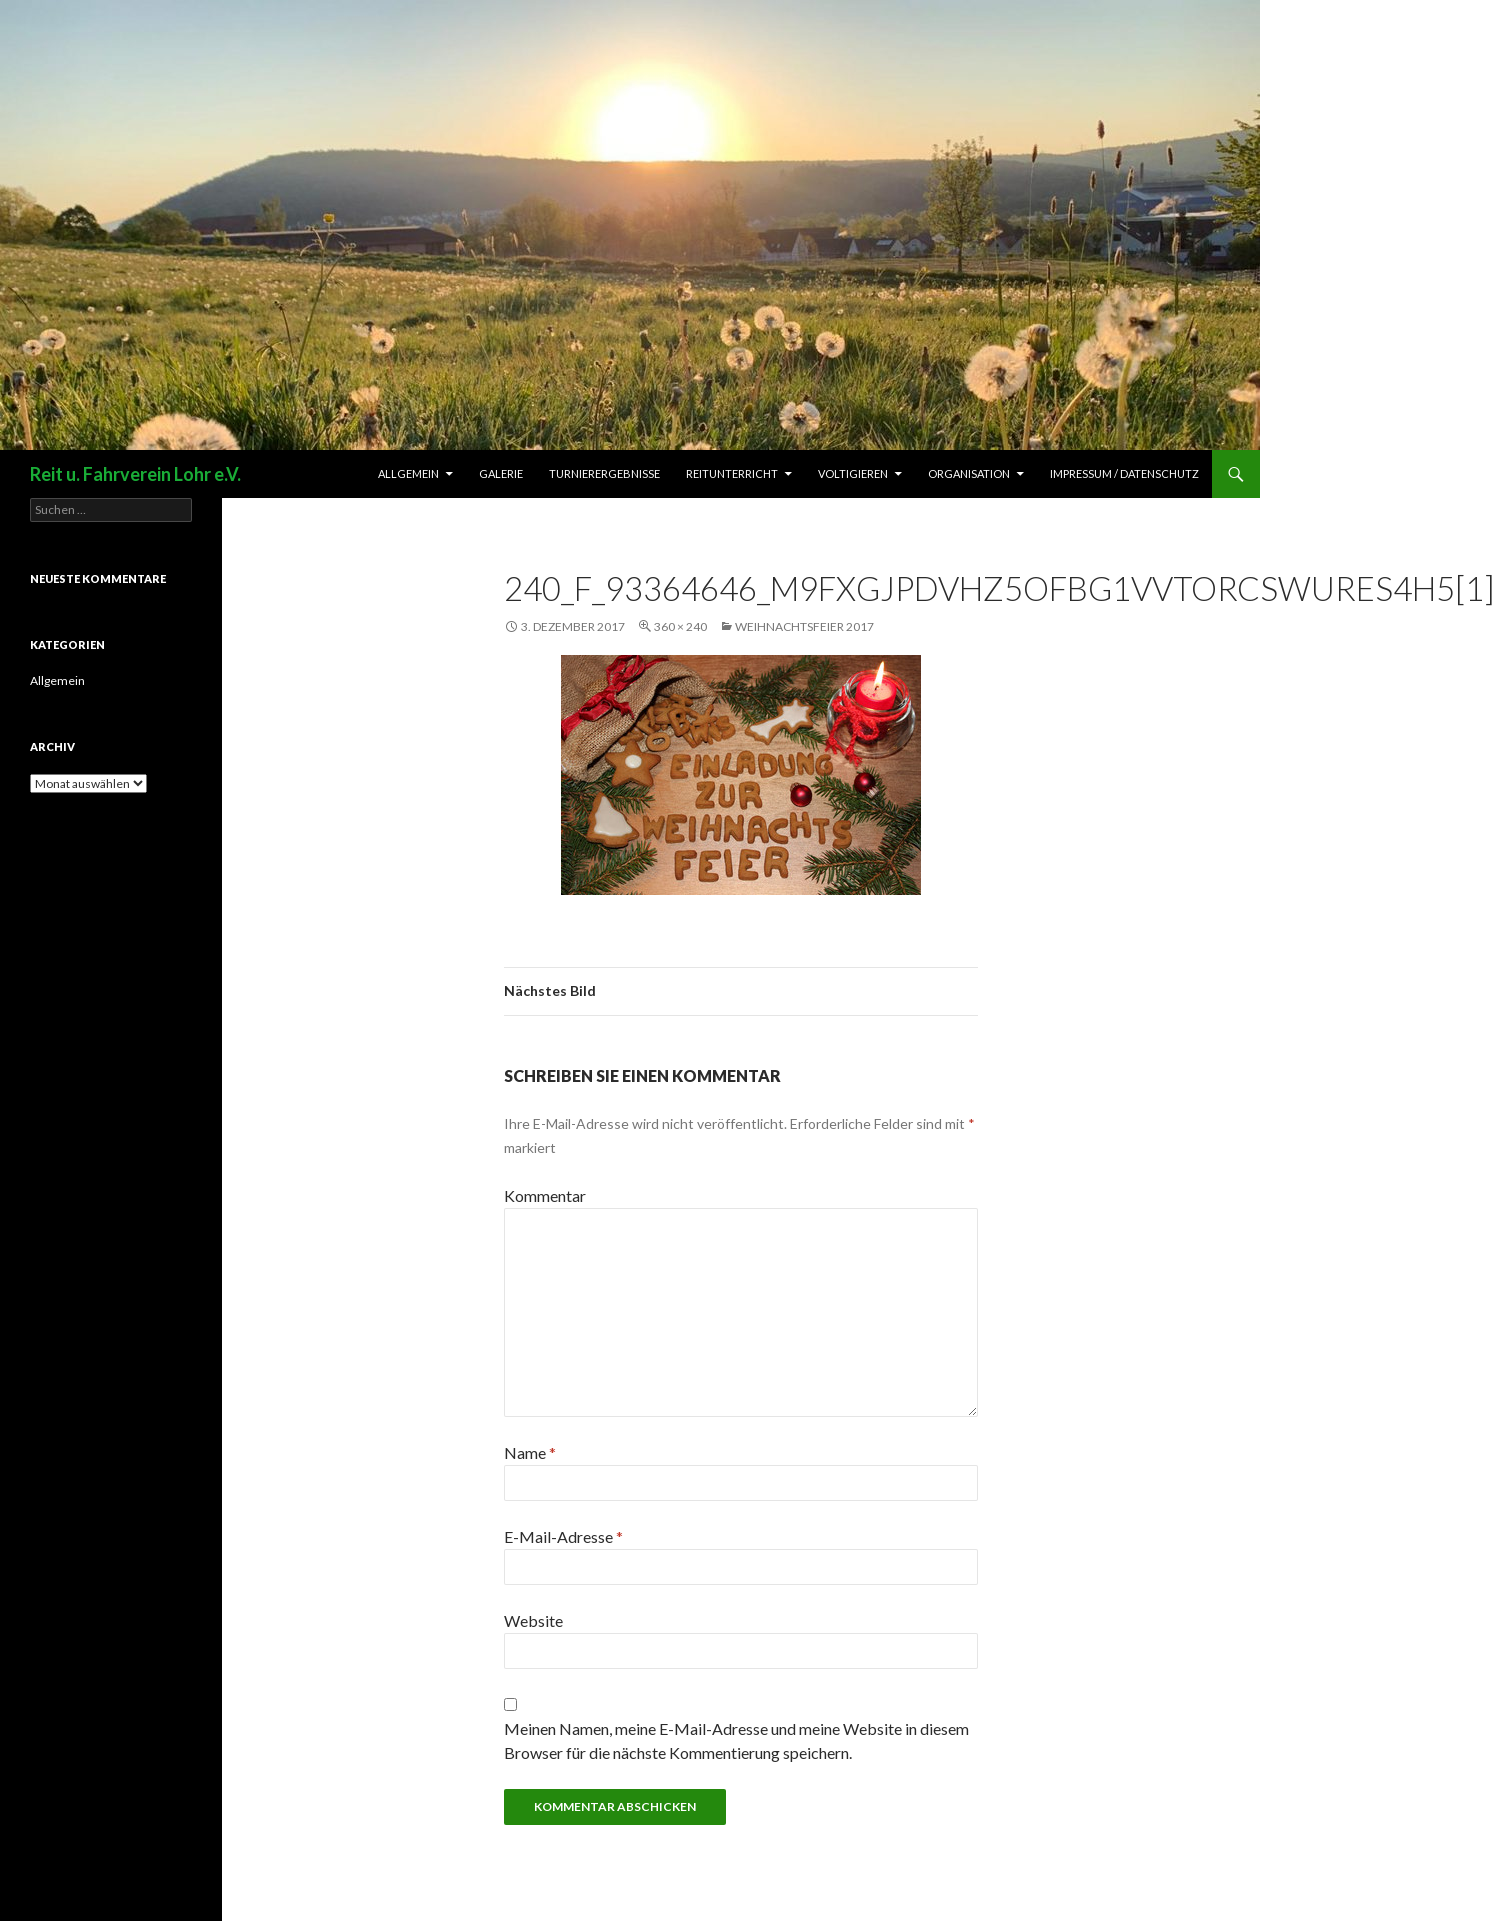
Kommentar (545, 1195)
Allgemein (408, 473)
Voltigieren (853, 473)
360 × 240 (680, 626)
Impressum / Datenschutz (1124, 473)
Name (530, 1452)
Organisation (969, 473)
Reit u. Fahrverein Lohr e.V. (135, 474)
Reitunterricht (732, 473)
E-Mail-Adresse (563, 1536)
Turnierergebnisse (604, 473)
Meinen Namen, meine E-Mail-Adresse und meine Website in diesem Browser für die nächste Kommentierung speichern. (736, 1740)
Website (533, 1620)
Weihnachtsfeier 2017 (804, 626)
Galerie (501, 473)
